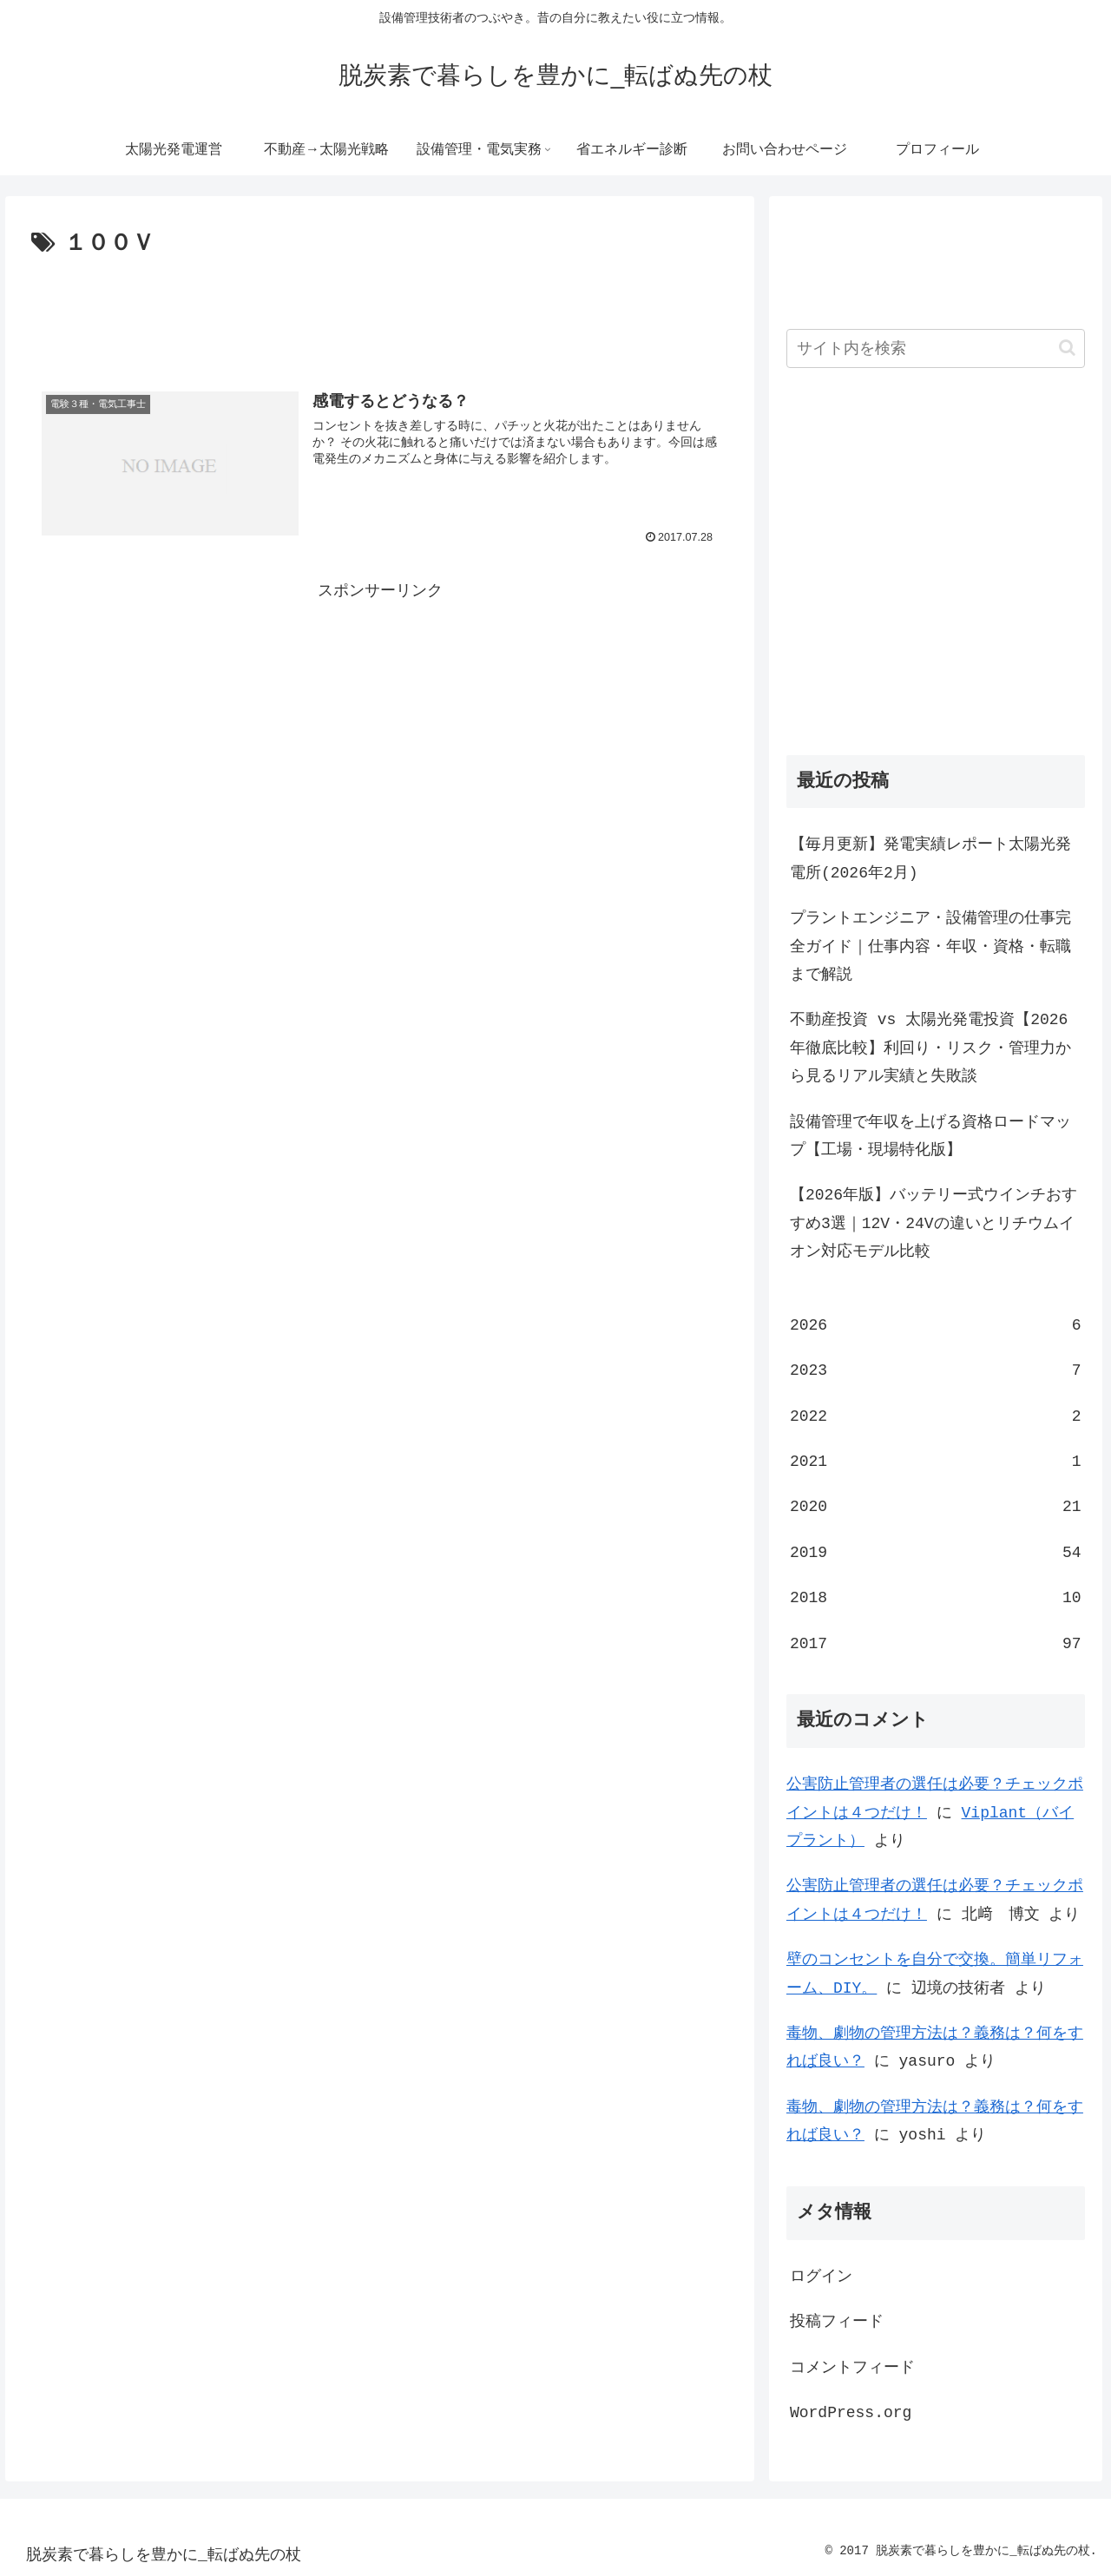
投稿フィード (837, 2321)
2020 (935, 1507)
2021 (935, 1461)
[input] (935, 348)
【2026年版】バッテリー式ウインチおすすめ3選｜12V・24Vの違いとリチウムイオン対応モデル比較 (933, 1223)
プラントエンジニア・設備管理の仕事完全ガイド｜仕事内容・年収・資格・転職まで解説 (930, 946)
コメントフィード (852, 2367)
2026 (935, 1325)
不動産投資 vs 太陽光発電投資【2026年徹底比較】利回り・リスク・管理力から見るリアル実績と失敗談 (930, 1048)
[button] (1067, 348)
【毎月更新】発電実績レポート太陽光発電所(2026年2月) (930, 858)
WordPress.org (850, 2412)
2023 (935, 1370)
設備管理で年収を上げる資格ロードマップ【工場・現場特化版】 (930, 1136)
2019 (935, 1553)
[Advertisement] (379, 311)
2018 (935, 1598)
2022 (935, 1416)
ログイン (821, 2276)
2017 (935, 1644)
